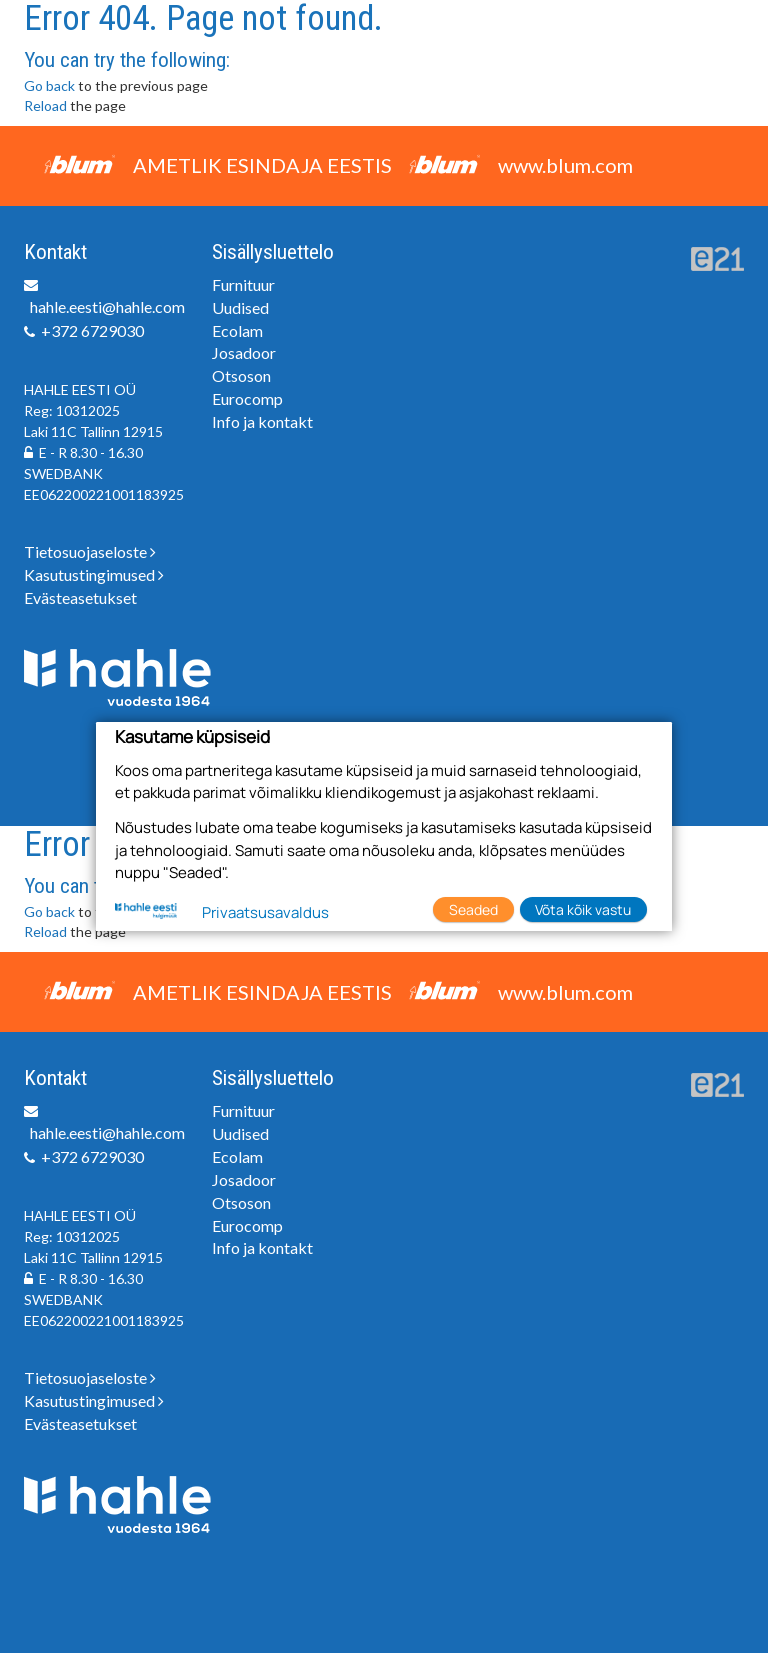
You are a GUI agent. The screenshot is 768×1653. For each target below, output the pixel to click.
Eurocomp (247, 398)
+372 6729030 (92, 330)
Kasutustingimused (94, 574)
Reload (45, 105)
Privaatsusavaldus (265, 912)
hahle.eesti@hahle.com (107, 306)
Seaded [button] (473, 909)
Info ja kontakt (262, 421)
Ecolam (237, 330)
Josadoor (244, 352)
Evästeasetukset (80, 597)
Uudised (240, 307)
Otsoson (241, 375)
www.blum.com (565, 165)
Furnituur (243, 284)
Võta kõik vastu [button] (583, 909)
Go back (49, 85)
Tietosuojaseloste (90, 551)
